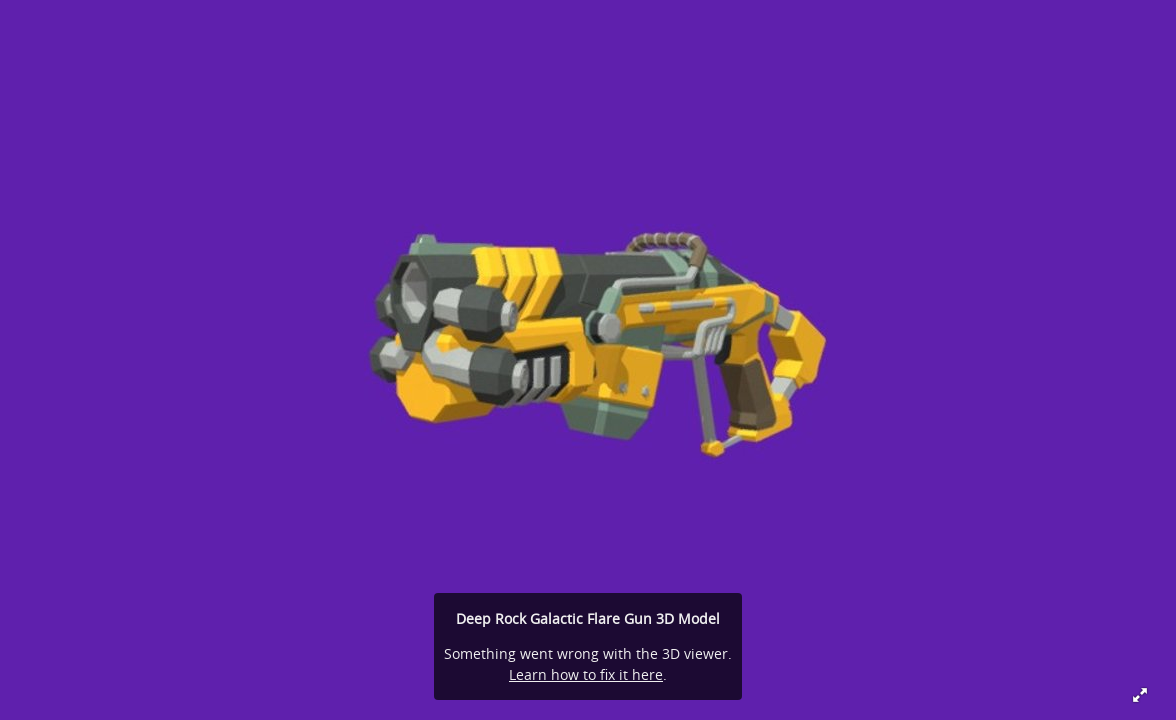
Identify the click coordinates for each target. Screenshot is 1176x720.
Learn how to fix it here (586, 674)
